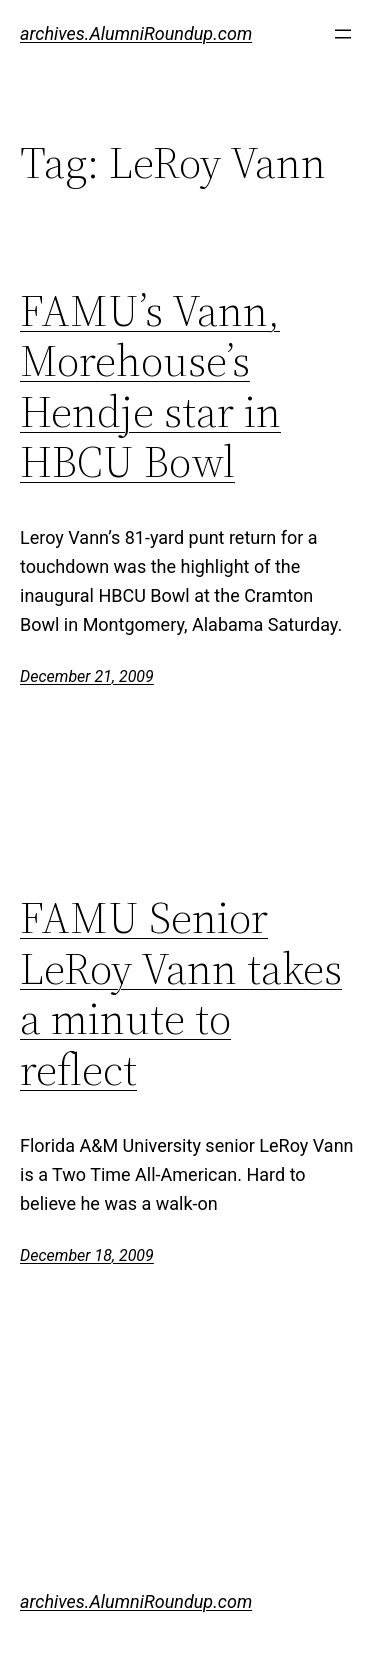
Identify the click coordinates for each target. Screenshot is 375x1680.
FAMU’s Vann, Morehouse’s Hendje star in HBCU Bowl (150, 387)
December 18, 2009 (87, 1255)
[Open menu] (343, 34)
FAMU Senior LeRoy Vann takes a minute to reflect (181, 994)
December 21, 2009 (87, 676)
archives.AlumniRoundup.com (136, 33)
